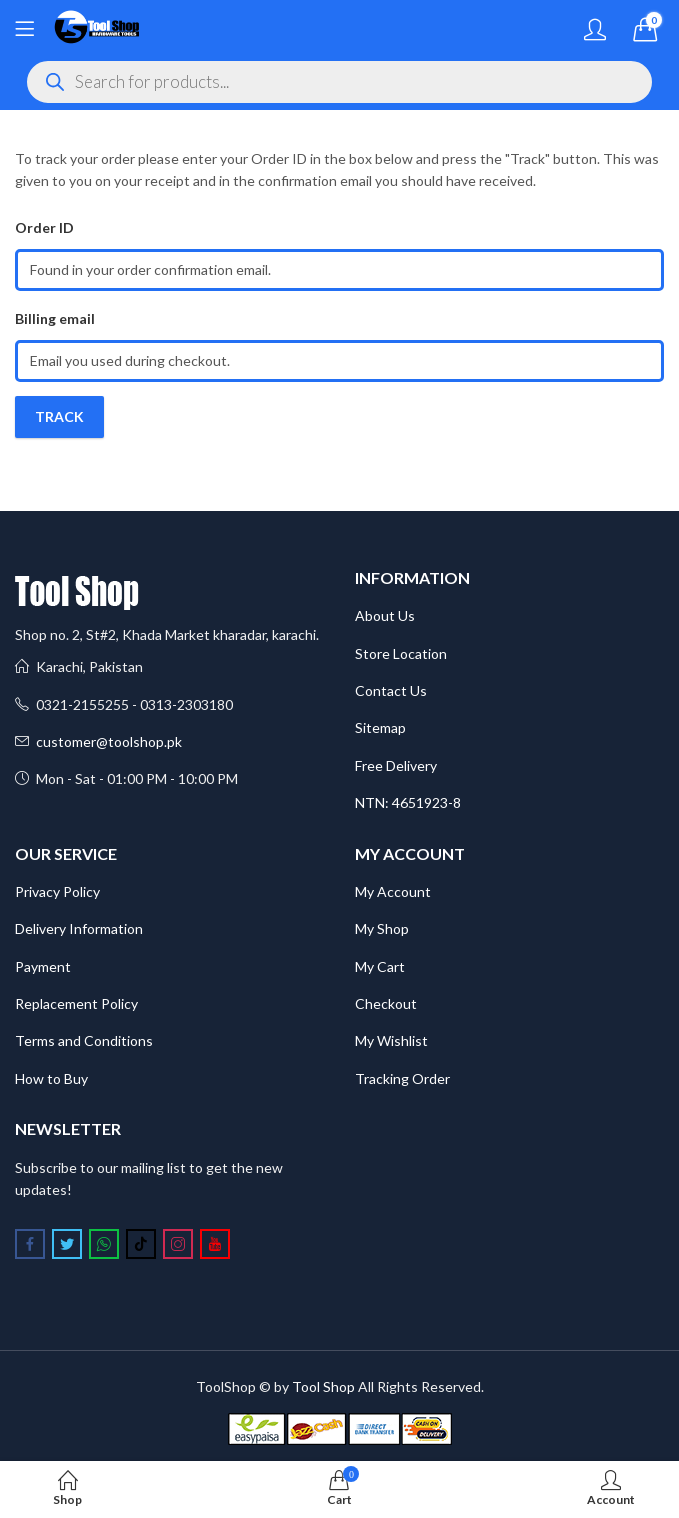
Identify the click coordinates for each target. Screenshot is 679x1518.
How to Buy (51, 1078)
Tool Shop (323, 1386)
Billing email (55, 318)
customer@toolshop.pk (109, 741)
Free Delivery (396, 765)
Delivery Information (79, 928)
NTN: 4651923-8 (408, 802)
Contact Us (391, 690)
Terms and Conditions (84, 1040)
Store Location (401, 653)
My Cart (380, 966)
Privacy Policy (57, 891)
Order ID (44, 227)
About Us (385, 615)
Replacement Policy (76, 1003)
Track (59, 416)
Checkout (386, 1003)
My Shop (382, 928)
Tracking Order (402, 1078)
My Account (393, 891)
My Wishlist (391, 1040)
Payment (43, 966)
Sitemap (380, 727)
